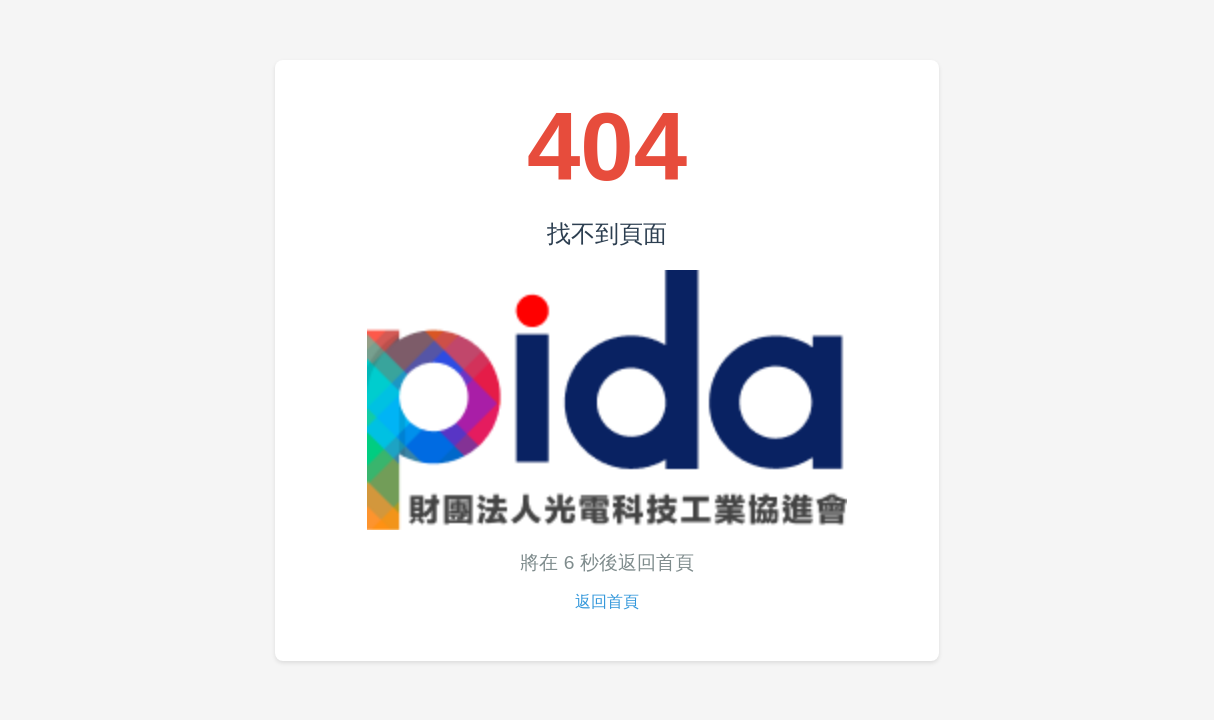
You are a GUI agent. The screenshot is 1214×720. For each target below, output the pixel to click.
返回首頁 (607, 601)
